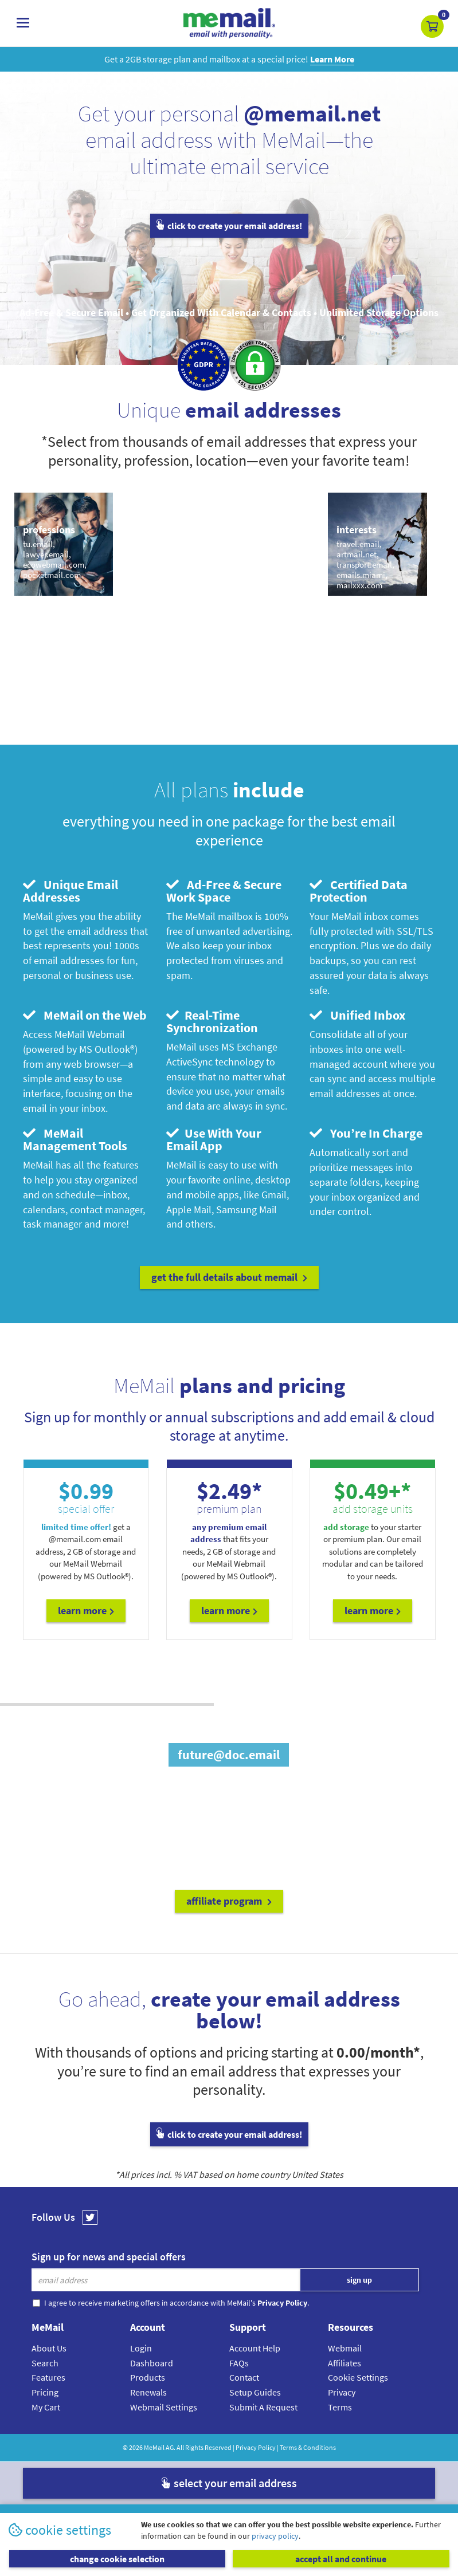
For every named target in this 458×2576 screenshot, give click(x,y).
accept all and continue (340, 2559)
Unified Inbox (357, 1015)
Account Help (254, 2348)
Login (141, 2348)
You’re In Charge (366, 1133)
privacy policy (275, 2536)
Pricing (45, 2392)
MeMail (154, 2447)
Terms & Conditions (308, 2447)
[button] (432, 26)
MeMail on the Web (85, 1015)
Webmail (345, 2348)
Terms (340, 2407)
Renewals (148, 2392)
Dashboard (151, 2363)
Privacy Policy (256, 2447)
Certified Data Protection (359, 890)
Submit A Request (263, 2407)
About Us (49, 2348)
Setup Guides (255, 2392)
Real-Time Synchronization (212, 1021)
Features (48, 2377)
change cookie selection (117, 2559)
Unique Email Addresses (70, 890)
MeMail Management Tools (75, 1139)
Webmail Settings (163, 2407)
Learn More (86, 1610)
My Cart (46, 2407)
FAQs (239, 2363)
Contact (244, 2377)
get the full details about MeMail (229, 1277)
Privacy (341, 2392)
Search (45, 2363)
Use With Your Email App (213, 1139)
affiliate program (229, 1901)
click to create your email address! (229, 225)
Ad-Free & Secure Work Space (223, 890)
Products (147, 2377)
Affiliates (344, 2363)
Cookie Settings (358, 2377)
